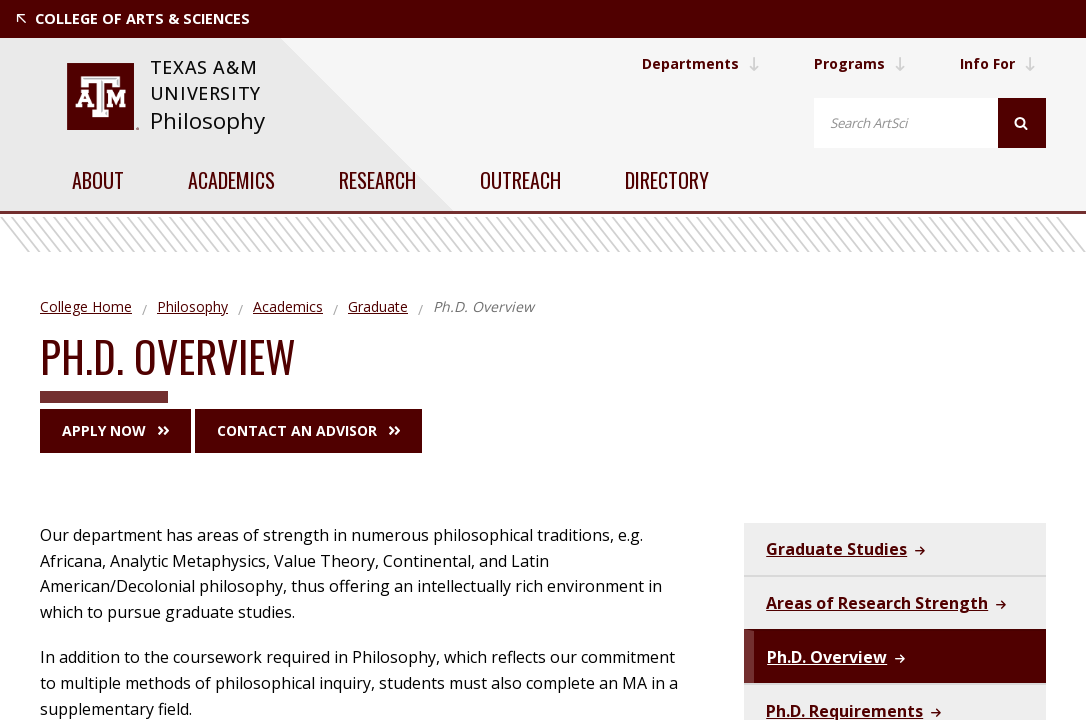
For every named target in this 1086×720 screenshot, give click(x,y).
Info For (998, 63)
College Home (86, 306)
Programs (860, 63)
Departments (701, 63)
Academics (231, 180)
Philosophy (207, 120)
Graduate (378, 306)
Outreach (520, 180)
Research (377, 180)
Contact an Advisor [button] (308, 430)
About (98, 180)
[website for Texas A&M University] (102, 96)
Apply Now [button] (115, 430)
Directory (667, 180)
